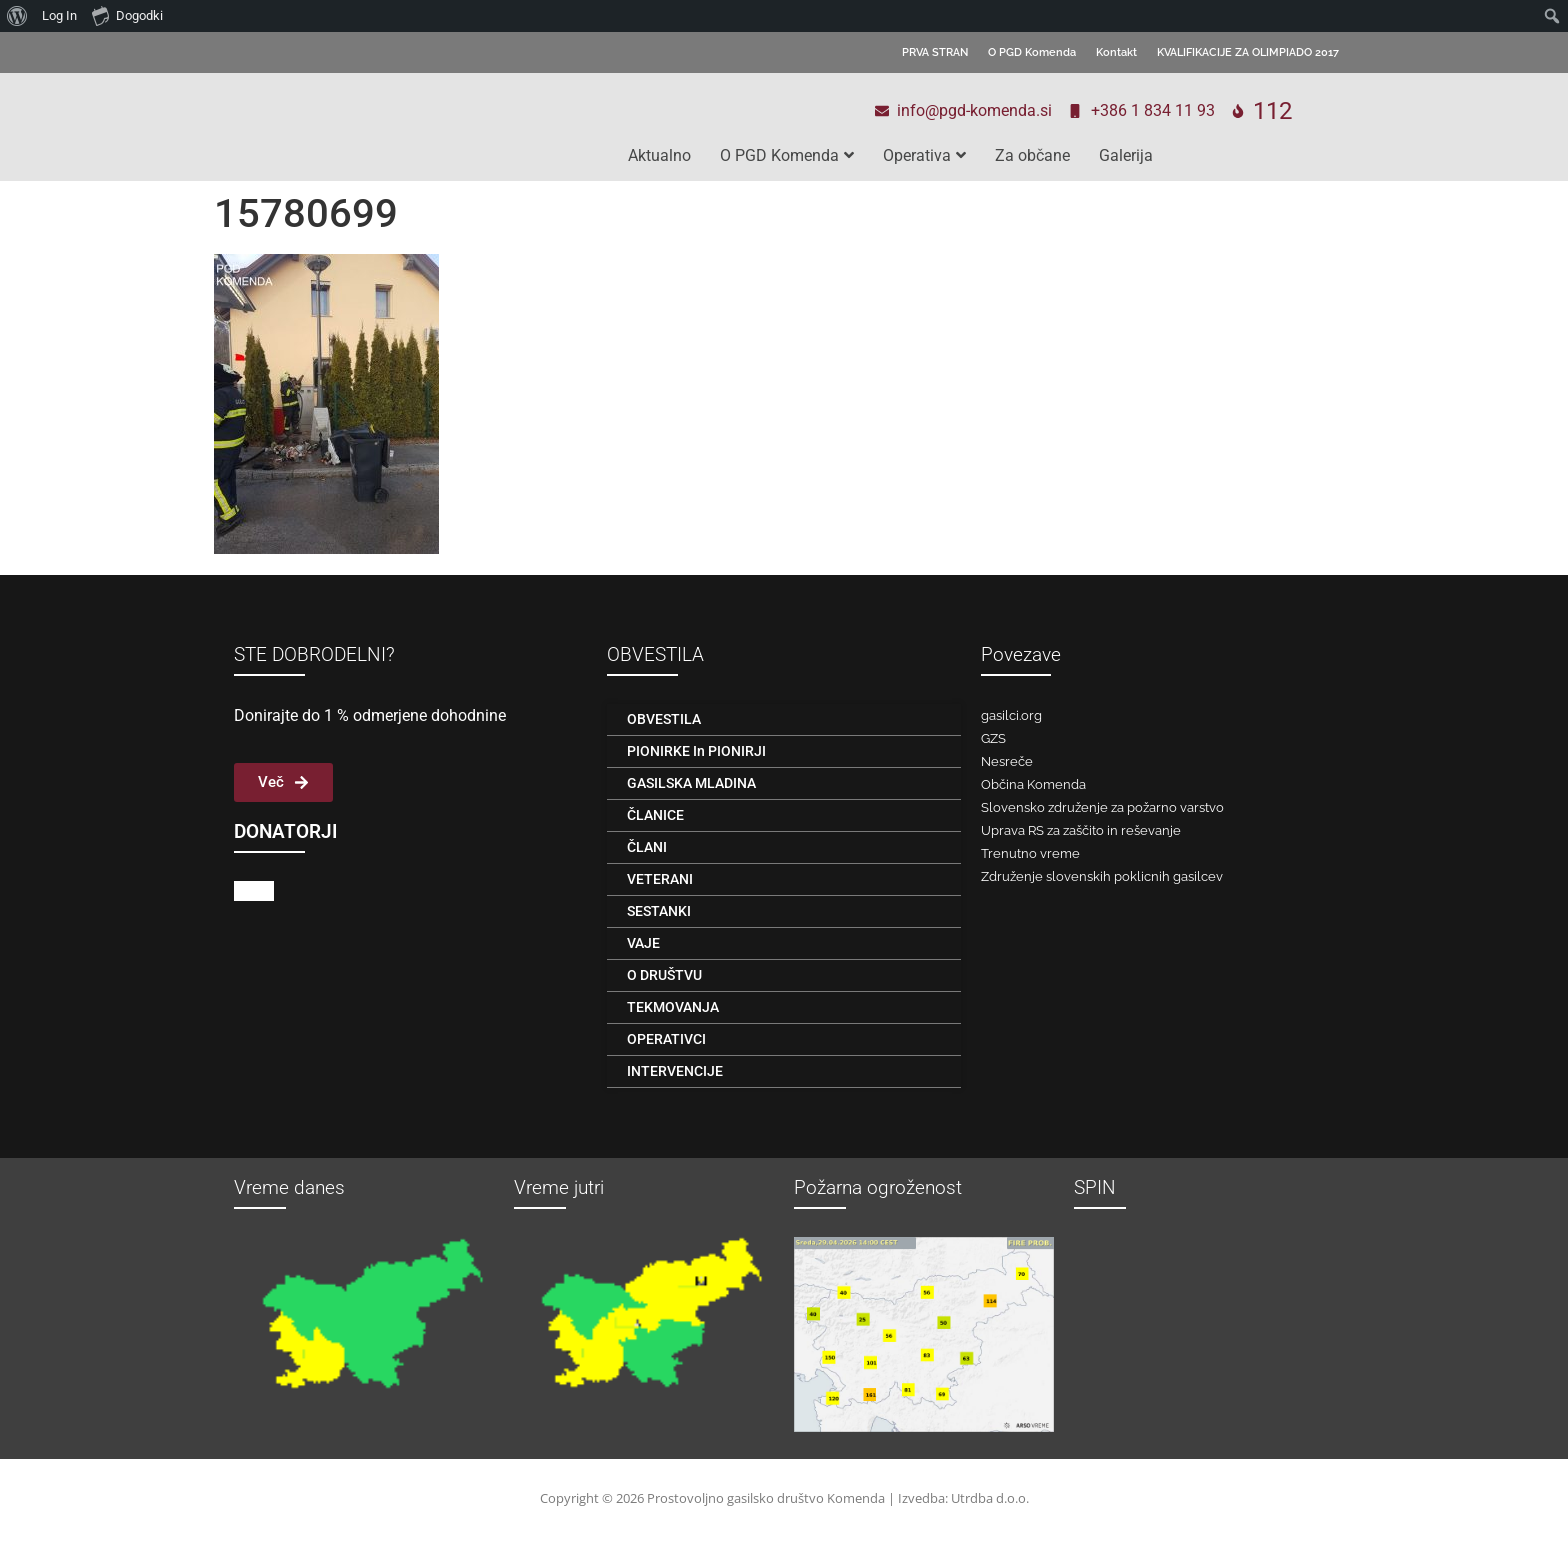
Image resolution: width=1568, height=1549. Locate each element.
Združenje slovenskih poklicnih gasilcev (1102, 876)
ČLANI (647, 847)
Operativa (924, 155)
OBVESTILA (664, 719)
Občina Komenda (1033, 784)
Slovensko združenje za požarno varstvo (1102, 807)
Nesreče (1007, 761)
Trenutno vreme (1030, 853)
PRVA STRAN (935, 52)
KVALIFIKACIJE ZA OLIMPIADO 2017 (1248, 52)
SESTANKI (659, 911)
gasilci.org (1011, 715)
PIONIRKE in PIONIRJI (696, 751)
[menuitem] (17, 16)
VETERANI (660, 879)
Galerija (1126, 155)
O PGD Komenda (1032, 52)
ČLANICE (655, 815)
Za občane (1032, 155)
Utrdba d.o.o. (990, 1498)
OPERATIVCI (666, 1039)
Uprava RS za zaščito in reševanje (1081, 830)
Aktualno (659, 155)
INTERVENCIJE (675, 1071)
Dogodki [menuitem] (127, 15)
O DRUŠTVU (664, 975)
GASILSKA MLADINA (691, 783)
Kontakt (1116, 52)
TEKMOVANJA (673, 1007)
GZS (993, 738)
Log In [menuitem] (59, 15)
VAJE (643, 943)
